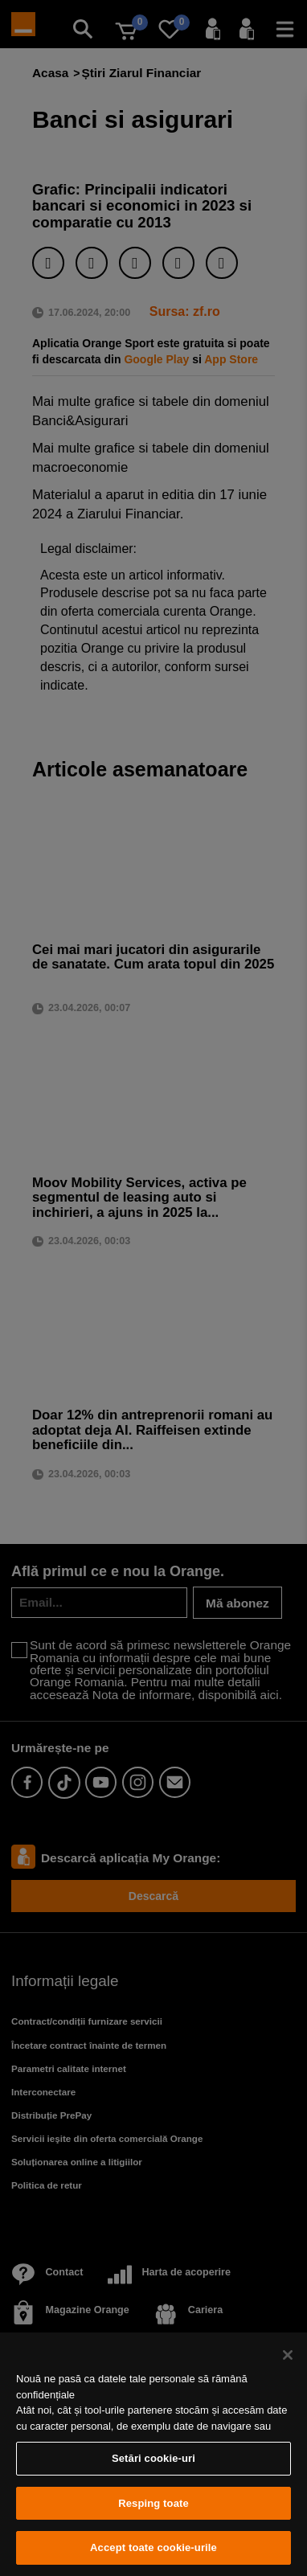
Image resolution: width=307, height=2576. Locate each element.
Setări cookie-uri (153, 2458)
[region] (153, 2454)
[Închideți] (287, 2355)
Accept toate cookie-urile (153, 2547)
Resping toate (153, 2503)
